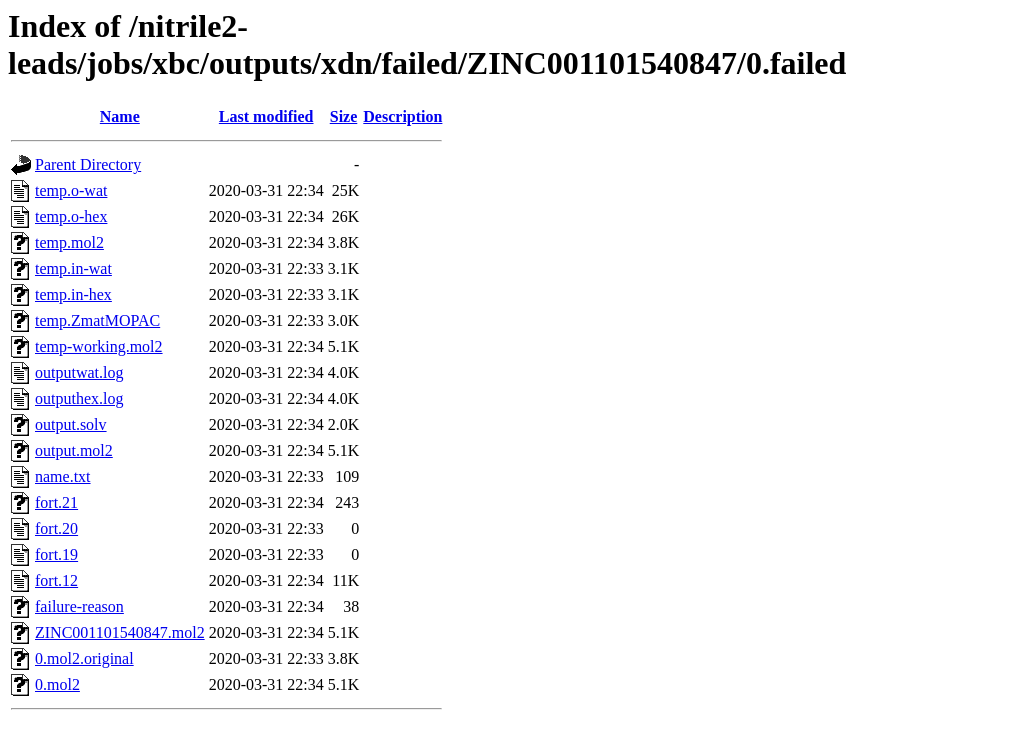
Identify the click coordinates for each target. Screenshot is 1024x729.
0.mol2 (57, 684)
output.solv (71, 424)
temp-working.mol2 (99, 346)
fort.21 (56, 502)
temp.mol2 (69, 242)
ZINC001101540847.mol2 (120, 632)
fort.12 (56, 580)
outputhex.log (79, 398)
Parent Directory (88, 164)
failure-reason (79, 606)
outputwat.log (79, 372)
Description (402, 116)
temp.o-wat (71, 190)
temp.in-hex (73, 294)
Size (344, 116)
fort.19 (56, 554)
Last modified (266, 116)
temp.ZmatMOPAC (97, 320)
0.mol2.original (84, 658)
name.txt (63, 476)
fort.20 (56, 528)
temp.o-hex (71, 216)
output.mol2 (74, 450)
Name (120, 116)
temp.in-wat (73, 268)
